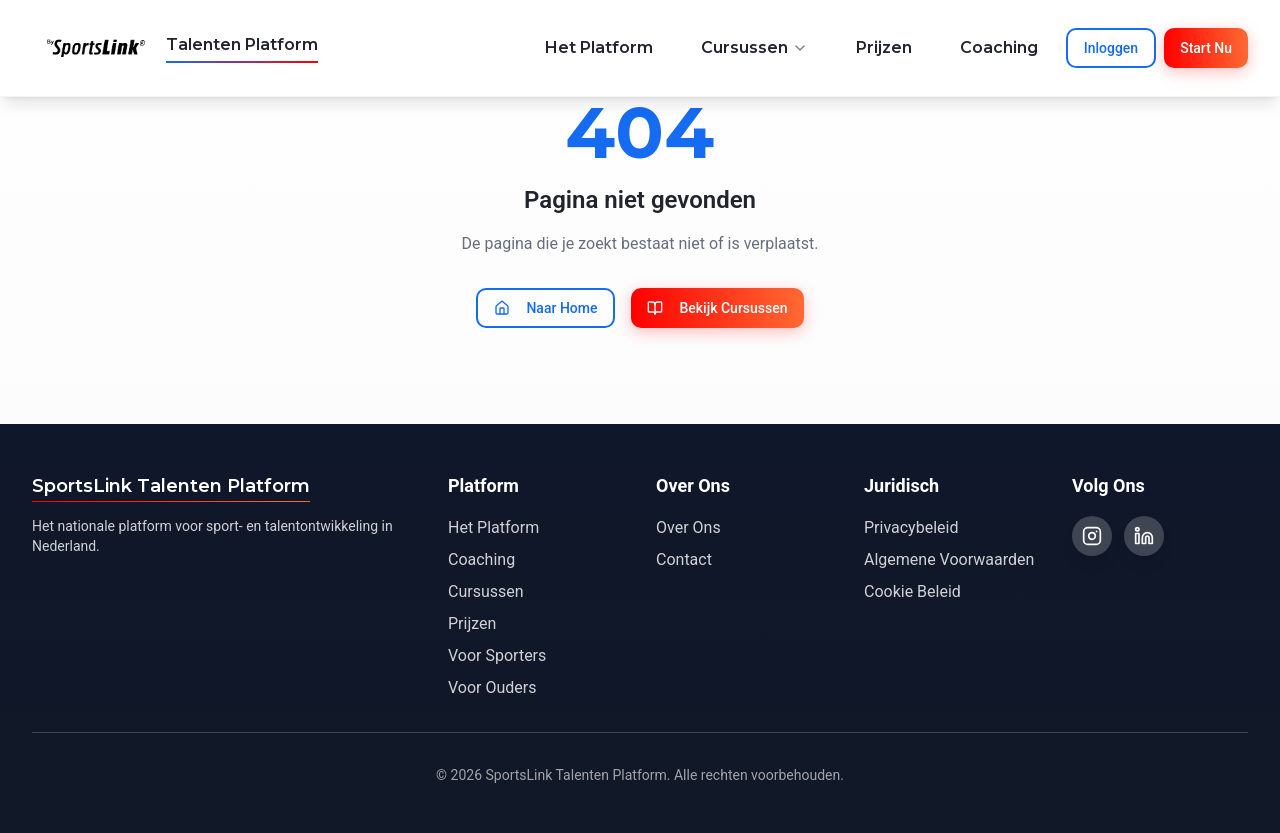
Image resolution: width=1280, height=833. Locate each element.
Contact (684, 559)
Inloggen (1111, 48)
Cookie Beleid (912, 591)
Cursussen (754, 47)
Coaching (999, 47)
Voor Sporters (497, 655)
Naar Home (545, 308)
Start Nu (1206, 48)
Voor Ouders (492, 687)
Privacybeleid (911, 527)
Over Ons (688, 527)
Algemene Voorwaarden (949, 559)
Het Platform (599, 47)
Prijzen (884, 47)
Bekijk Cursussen (717, 308)
